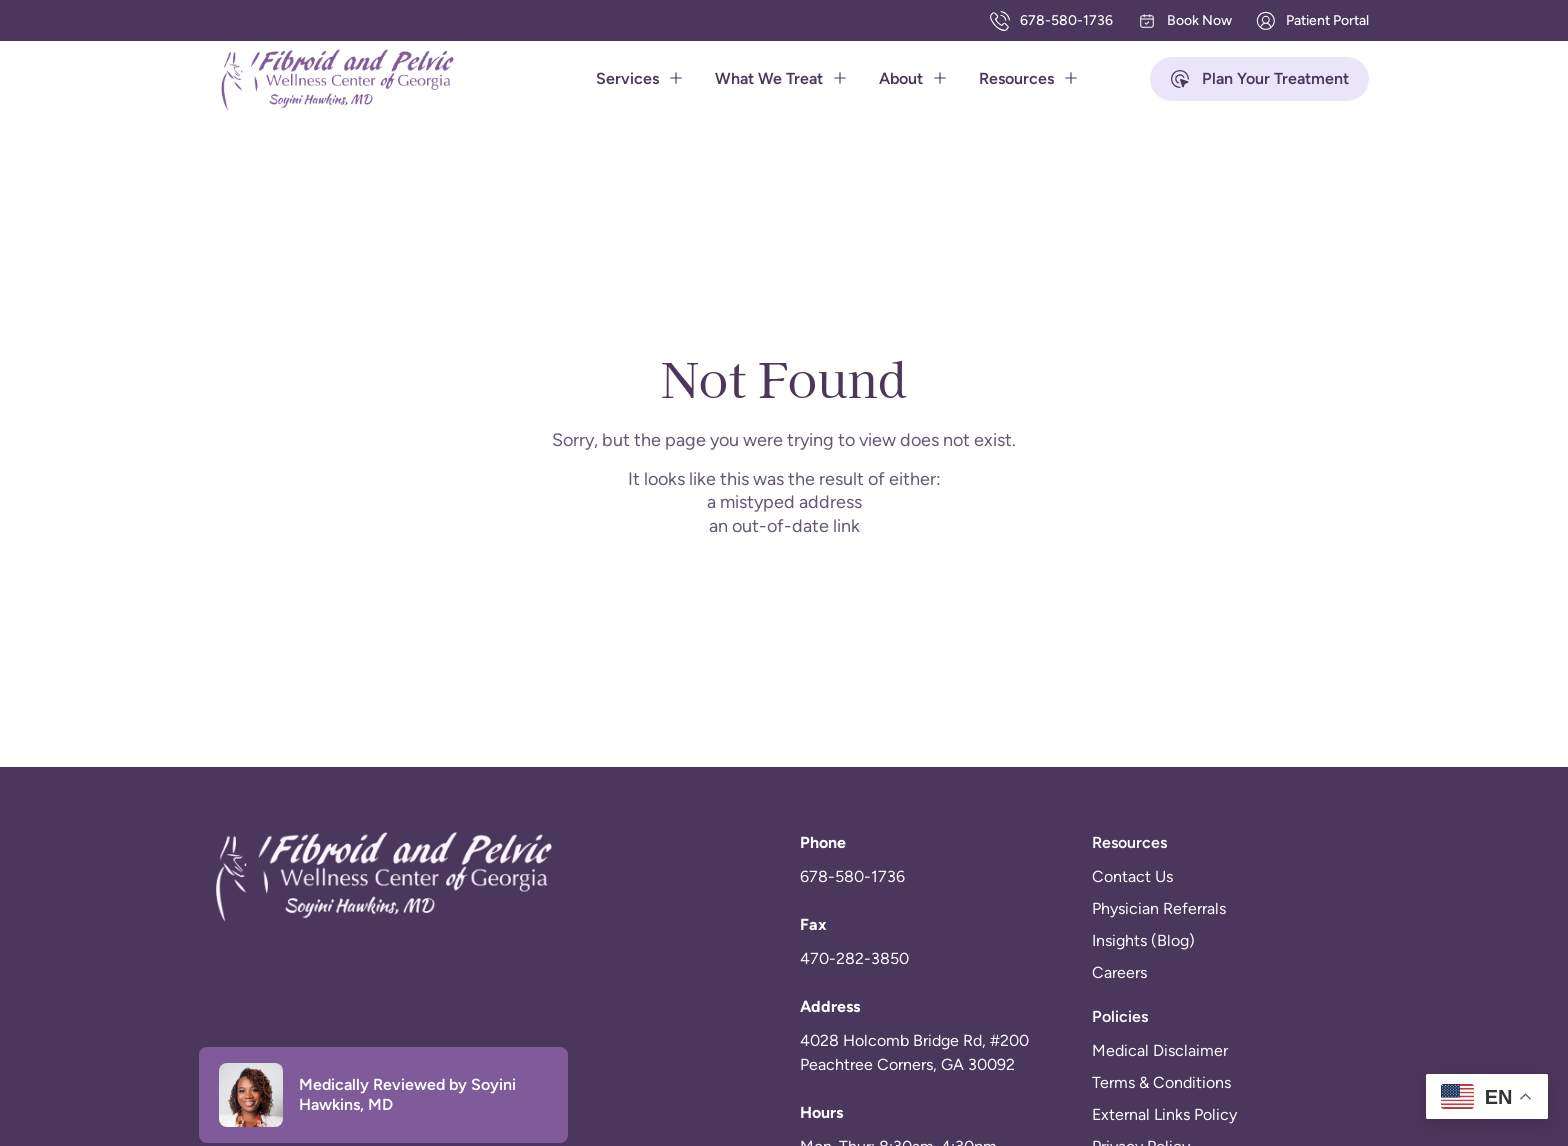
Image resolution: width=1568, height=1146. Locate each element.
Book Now (1184, 21)
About (913, 78)
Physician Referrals (1159, 908)
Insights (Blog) (1143, 940)
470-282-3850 (854, 958)
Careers (1119, 972)
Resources (1028, 78)
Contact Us (1132, 876)
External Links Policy (1164, 1114)
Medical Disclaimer (1160, 1050)
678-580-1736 (1051, 21)
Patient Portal (1312, 21)
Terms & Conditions (1161, 1082)
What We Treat (781, 78)
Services (639, 78)
